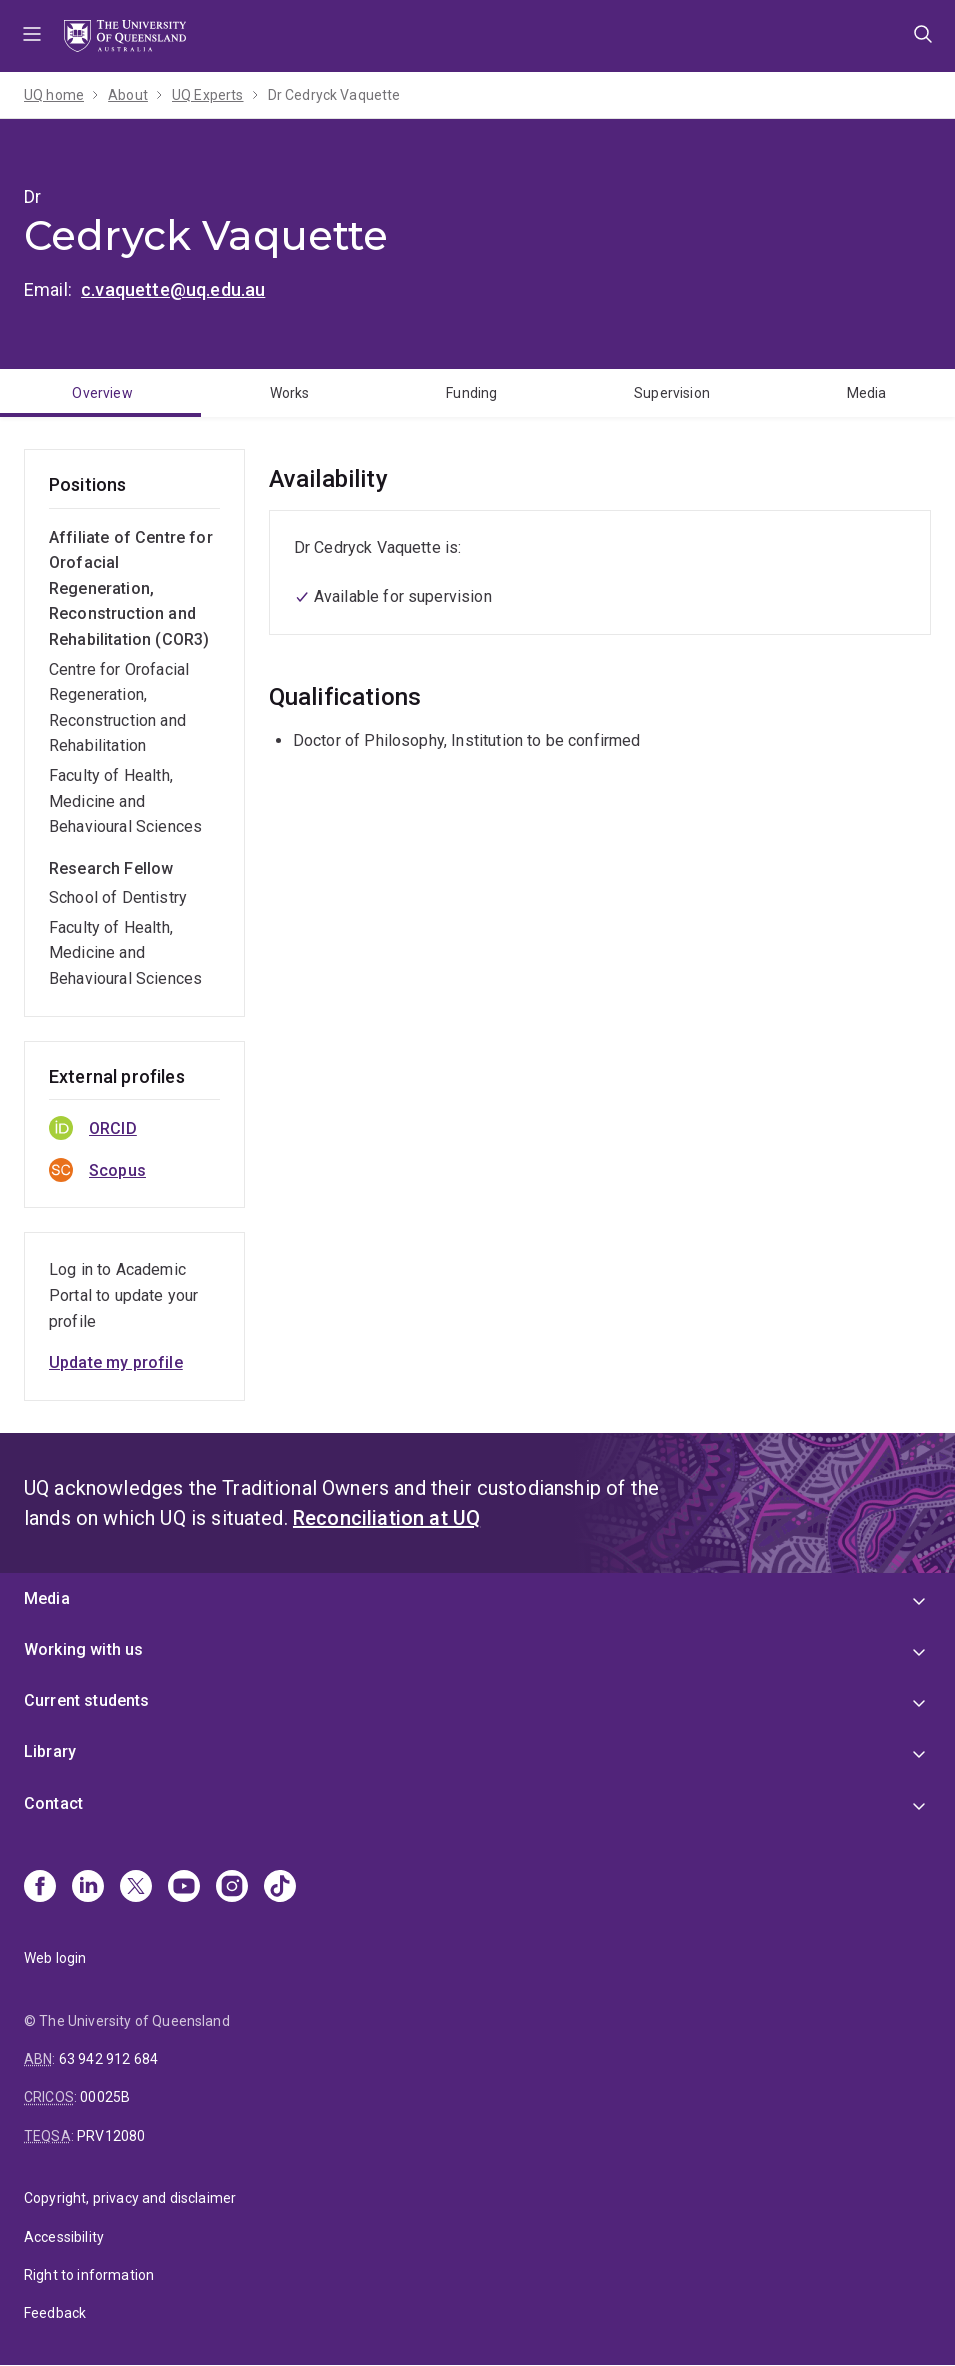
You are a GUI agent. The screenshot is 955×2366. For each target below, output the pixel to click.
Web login (55, 1958)
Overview (102, 393)
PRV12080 (111, 2136)
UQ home (54, 95)
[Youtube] (184, 1888)
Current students (87, 1700)
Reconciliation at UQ (386, 1518)
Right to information (89, 2275)
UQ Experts (208, 95)
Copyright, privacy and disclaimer (130, 2198)
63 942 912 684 (108, 2059)
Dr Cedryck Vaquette (334, 95)
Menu (32, 36)
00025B (105, 2097)
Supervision (672, 393)
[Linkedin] (88, 1888)
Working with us (83, 1649)
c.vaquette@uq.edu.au (173, 289)
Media (47, 1598)
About (128, 95)
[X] (136, 1888)
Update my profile (116, 1362)
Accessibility (64, 2237)
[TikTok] (280, 1888)
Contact (53, 1803)
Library (50, 1751)
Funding (471, 393)
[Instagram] (232, 1888)
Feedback (55, 2313)
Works (290, 393)
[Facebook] (40, 1888)
